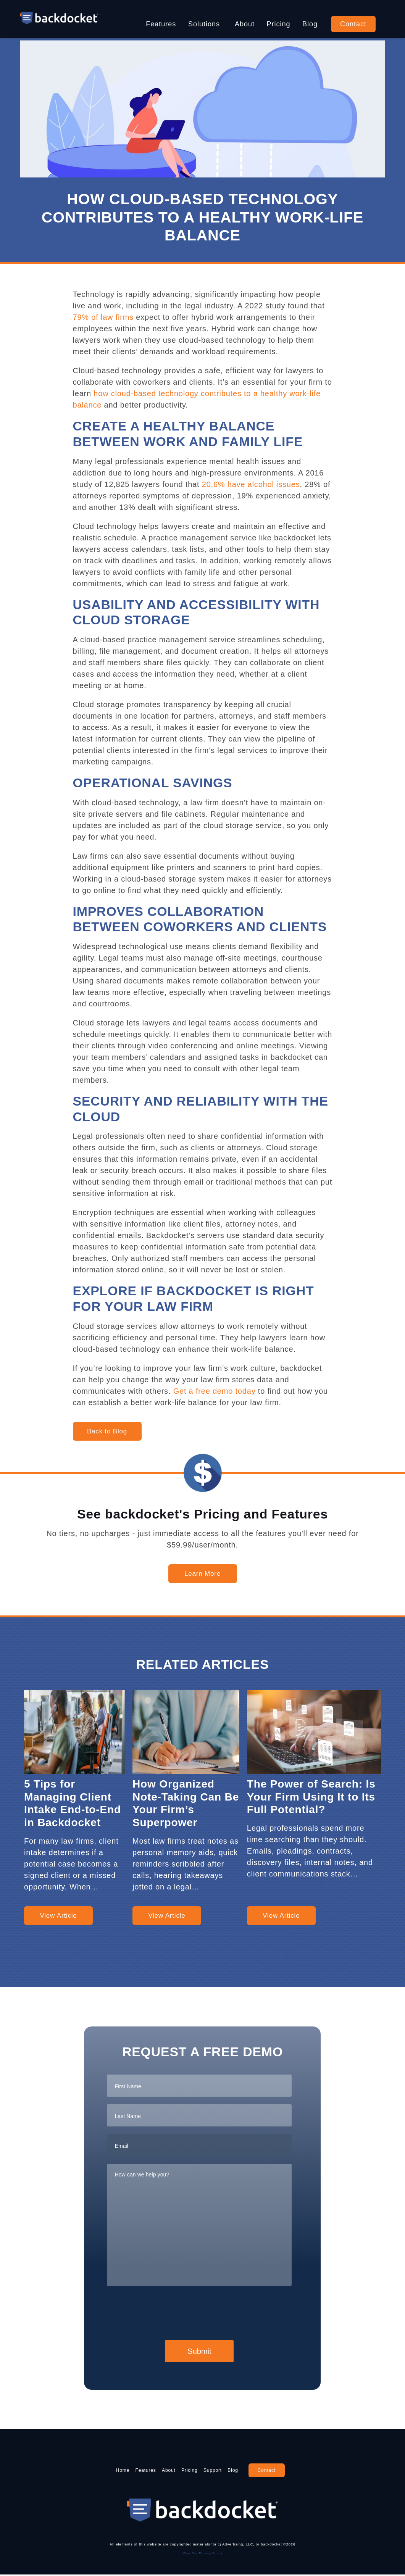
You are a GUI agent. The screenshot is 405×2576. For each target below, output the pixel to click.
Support (230, 2471)
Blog (310, 24)
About (245, 24)
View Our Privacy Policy (202, 2554)
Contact (353, 24)
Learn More (202, 1573)
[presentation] (165, 2311)
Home (89, 2471)
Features (161, 24)
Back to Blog (107, 1431)
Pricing (278, 24)
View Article (58, 1915)
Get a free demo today (214, 1391)
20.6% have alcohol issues (251, 484)
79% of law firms (103, 317)
